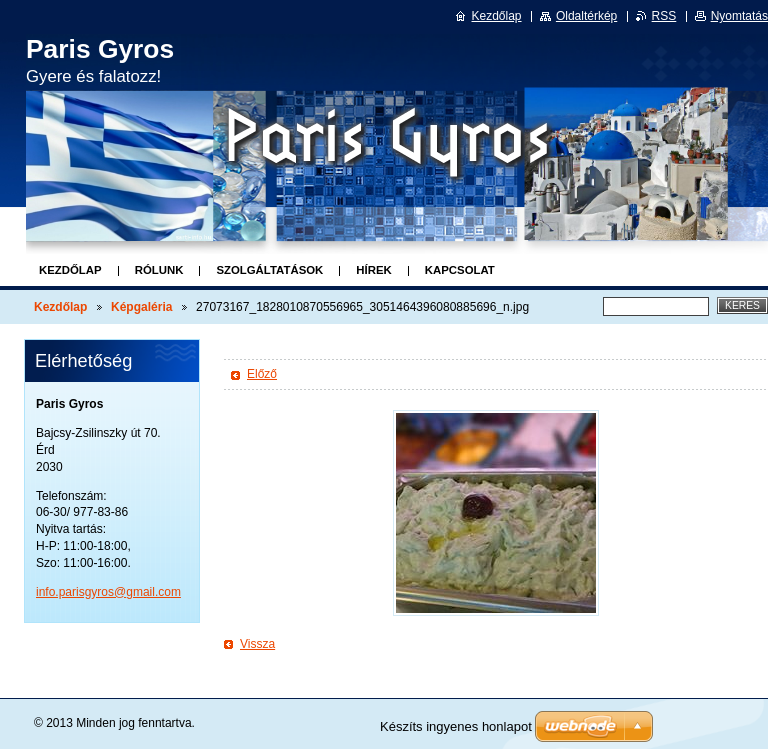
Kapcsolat (460, 270)
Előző (262, 374)
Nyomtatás (739, 16)
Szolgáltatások (269, 270)
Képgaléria (141, 307)
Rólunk (159, 270)
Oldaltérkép (586, 16)
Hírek (373, 270)
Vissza (257, 644)
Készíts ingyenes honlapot (456, 726)
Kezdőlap (70, 270)
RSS (664, 16)
